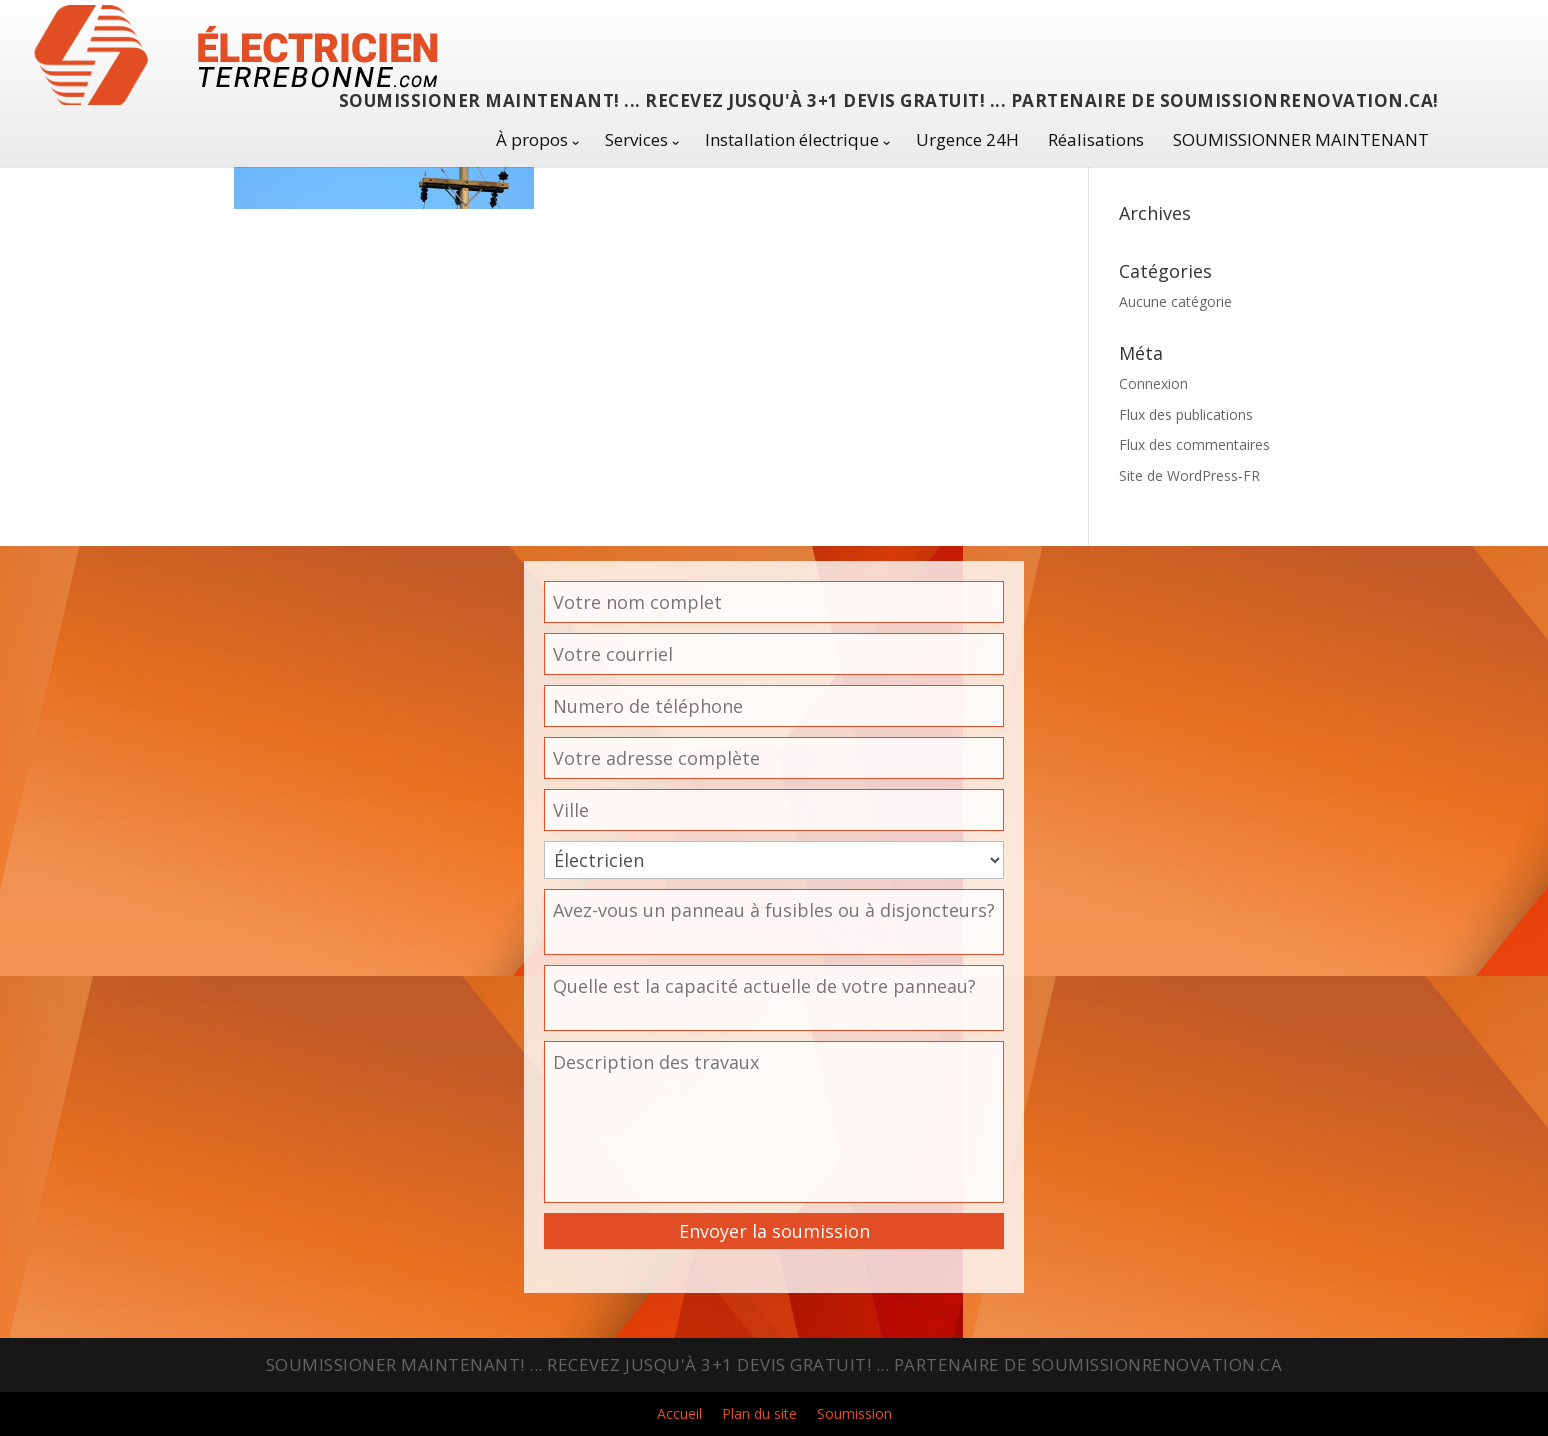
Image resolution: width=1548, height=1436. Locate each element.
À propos (532, 139)
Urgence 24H (967, 139)
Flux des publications (1186, 414)
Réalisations (1096, 139)
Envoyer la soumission (774, 1231)
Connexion (1153, 383)
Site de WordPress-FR (1189, 475)
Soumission (854, 1413)
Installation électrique (792, 139)
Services (636, 139)
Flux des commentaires (1194, 444)
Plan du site (759, 1413)
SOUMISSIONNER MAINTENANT (1301, 139)
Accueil (679, 1413)
